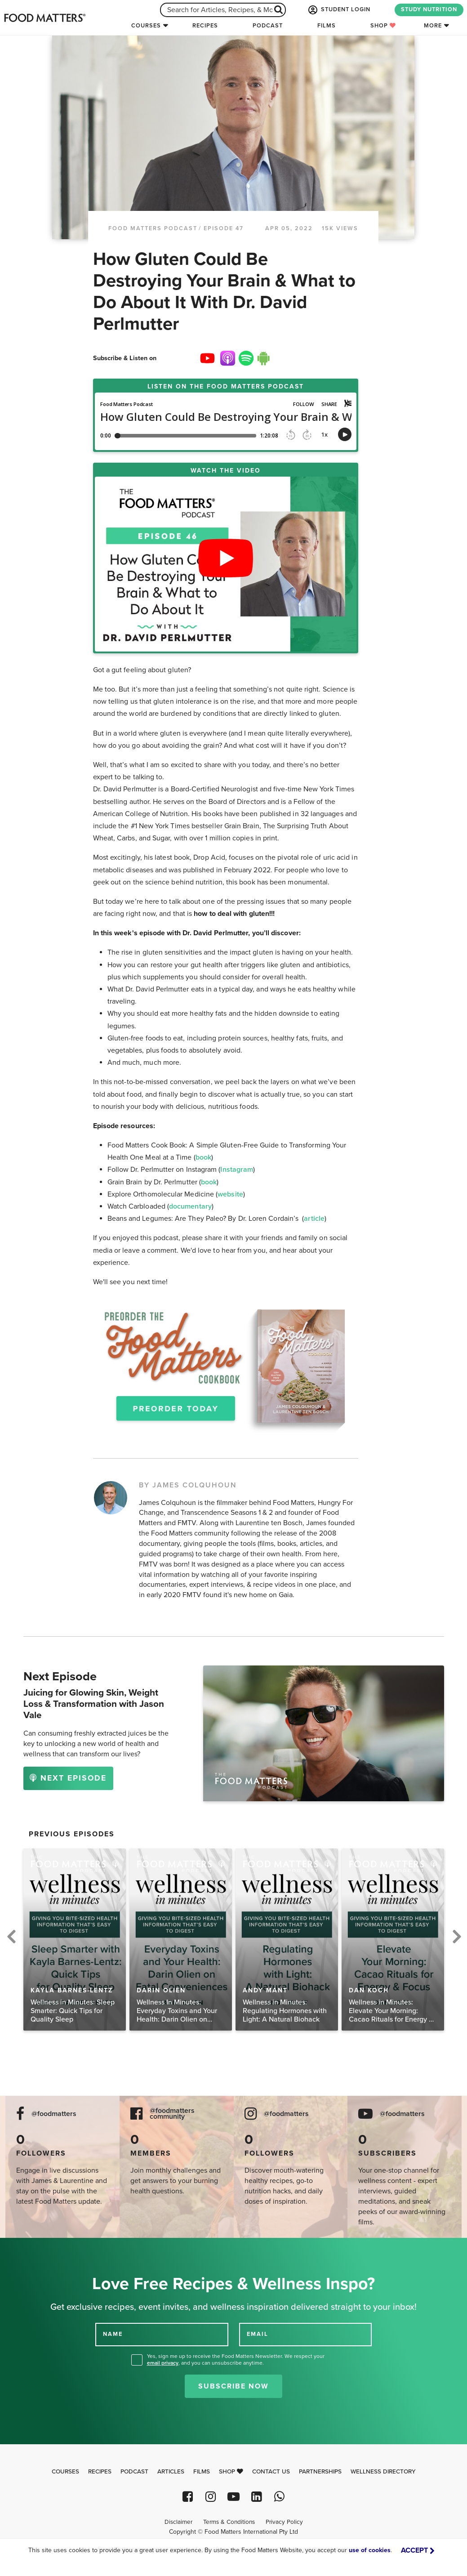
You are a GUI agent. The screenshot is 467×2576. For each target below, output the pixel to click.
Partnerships (320, 2471)
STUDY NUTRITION (429, 9)
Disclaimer (178, 2522)
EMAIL (257, 2333)
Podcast (268, 25)
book (203, 1157)
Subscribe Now (233, 2386)
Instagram (236, 1169)
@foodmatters (53, 2114)
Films (326, 25)
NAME (113, 2333)
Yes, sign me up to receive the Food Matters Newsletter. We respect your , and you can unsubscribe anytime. (236, 2359)
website (230, 1194)
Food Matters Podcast (152, 228)
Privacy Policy (284, 2522)
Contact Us (271, 2471)
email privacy (162, 2363)
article (314, 1218)
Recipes (205, 25)
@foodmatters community (172, 2114)
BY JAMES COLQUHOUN (188, 1485)
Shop (383, 25)
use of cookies (370, 2550)
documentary (190, 1206)
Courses (146, 25)
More (433, 25)
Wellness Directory (383, 2471)
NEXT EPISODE (68, 1778)
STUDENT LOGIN (338, 9)
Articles (170, 2471)
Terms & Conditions (229, 2522)
